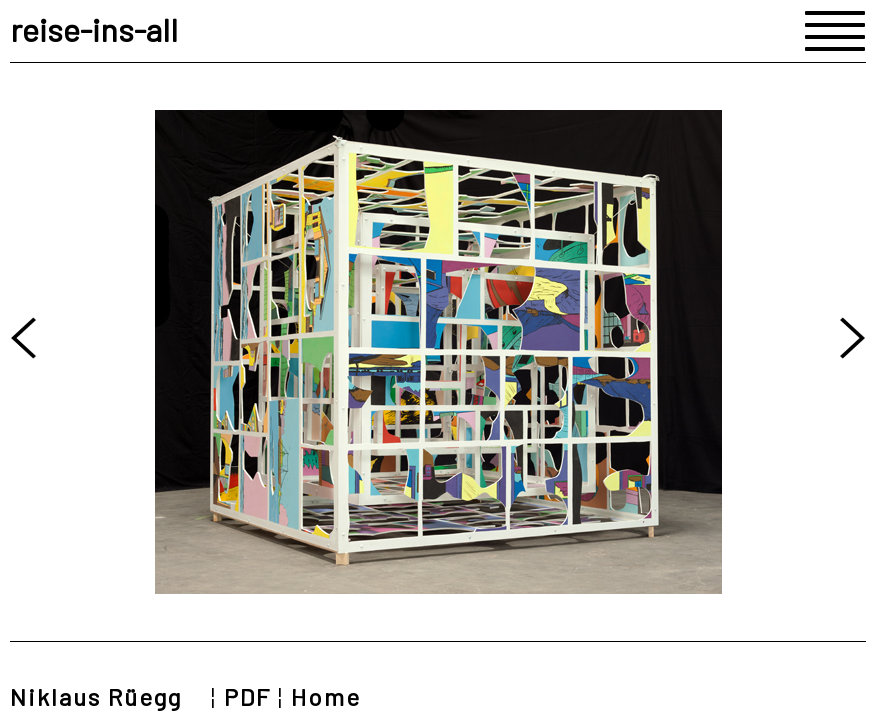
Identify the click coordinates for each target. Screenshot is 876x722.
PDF (247, 696)
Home (326, 696)
